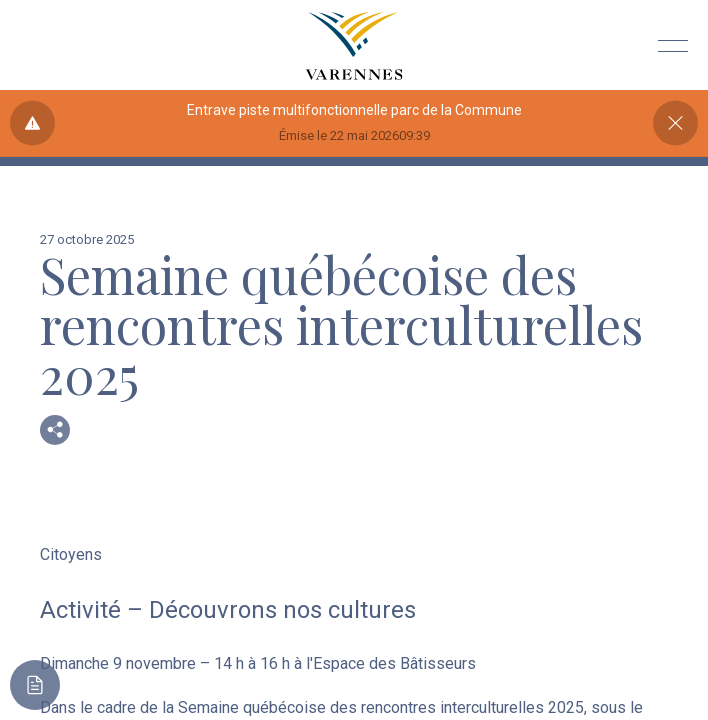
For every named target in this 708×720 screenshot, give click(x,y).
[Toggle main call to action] (35, 685)
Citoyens (71, 554)
